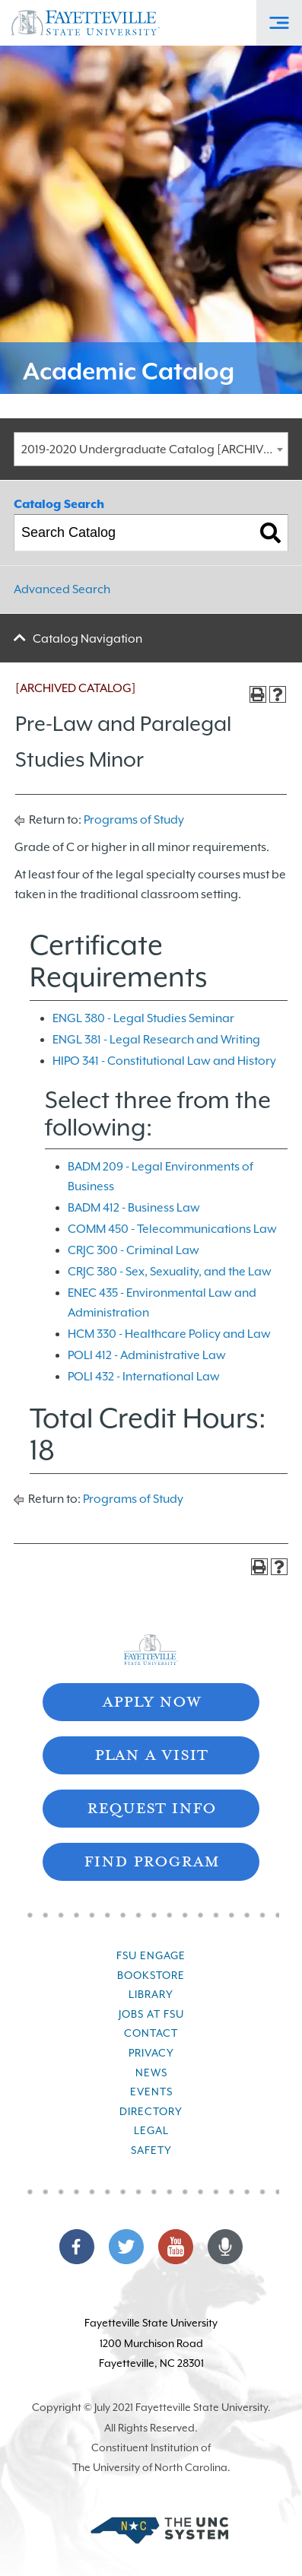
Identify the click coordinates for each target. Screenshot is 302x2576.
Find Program (151, 1859)
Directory (151, 2111)
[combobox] (151, 449)
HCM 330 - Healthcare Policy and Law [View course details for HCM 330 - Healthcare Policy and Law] (169, 1334)
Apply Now (151, 1700)
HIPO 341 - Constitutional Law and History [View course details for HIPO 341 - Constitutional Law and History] (164, 1061)
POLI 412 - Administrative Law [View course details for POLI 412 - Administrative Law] (147, 1355)
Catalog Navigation (87, 639)
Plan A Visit (151, 1753)
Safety (151, 2150)
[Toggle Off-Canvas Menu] (279, 23)
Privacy (151, 2053)
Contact (151, 2033)
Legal (151, 2130)
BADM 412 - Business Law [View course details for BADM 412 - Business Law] (134, 1208)
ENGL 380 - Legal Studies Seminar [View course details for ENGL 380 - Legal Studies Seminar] (143, 1018)
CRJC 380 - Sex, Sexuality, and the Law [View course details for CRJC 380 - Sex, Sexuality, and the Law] (170, 1271)
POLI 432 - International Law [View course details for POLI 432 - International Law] (144, 1376)
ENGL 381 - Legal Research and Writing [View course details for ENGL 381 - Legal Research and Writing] (156, 1040)
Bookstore (151, 1975)
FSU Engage (151, 1955)
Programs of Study (134, 820)
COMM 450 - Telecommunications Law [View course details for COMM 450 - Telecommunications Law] (172, 1229)
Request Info (151, 1806)
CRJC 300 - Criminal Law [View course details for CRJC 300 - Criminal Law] (133, 1250)
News (151, 2072)
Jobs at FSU (151, 2014)
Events (151, 2091)
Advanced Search (62, 589)
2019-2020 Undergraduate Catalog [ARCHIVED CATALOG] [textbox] (154, 449)
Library (151, 1994)
